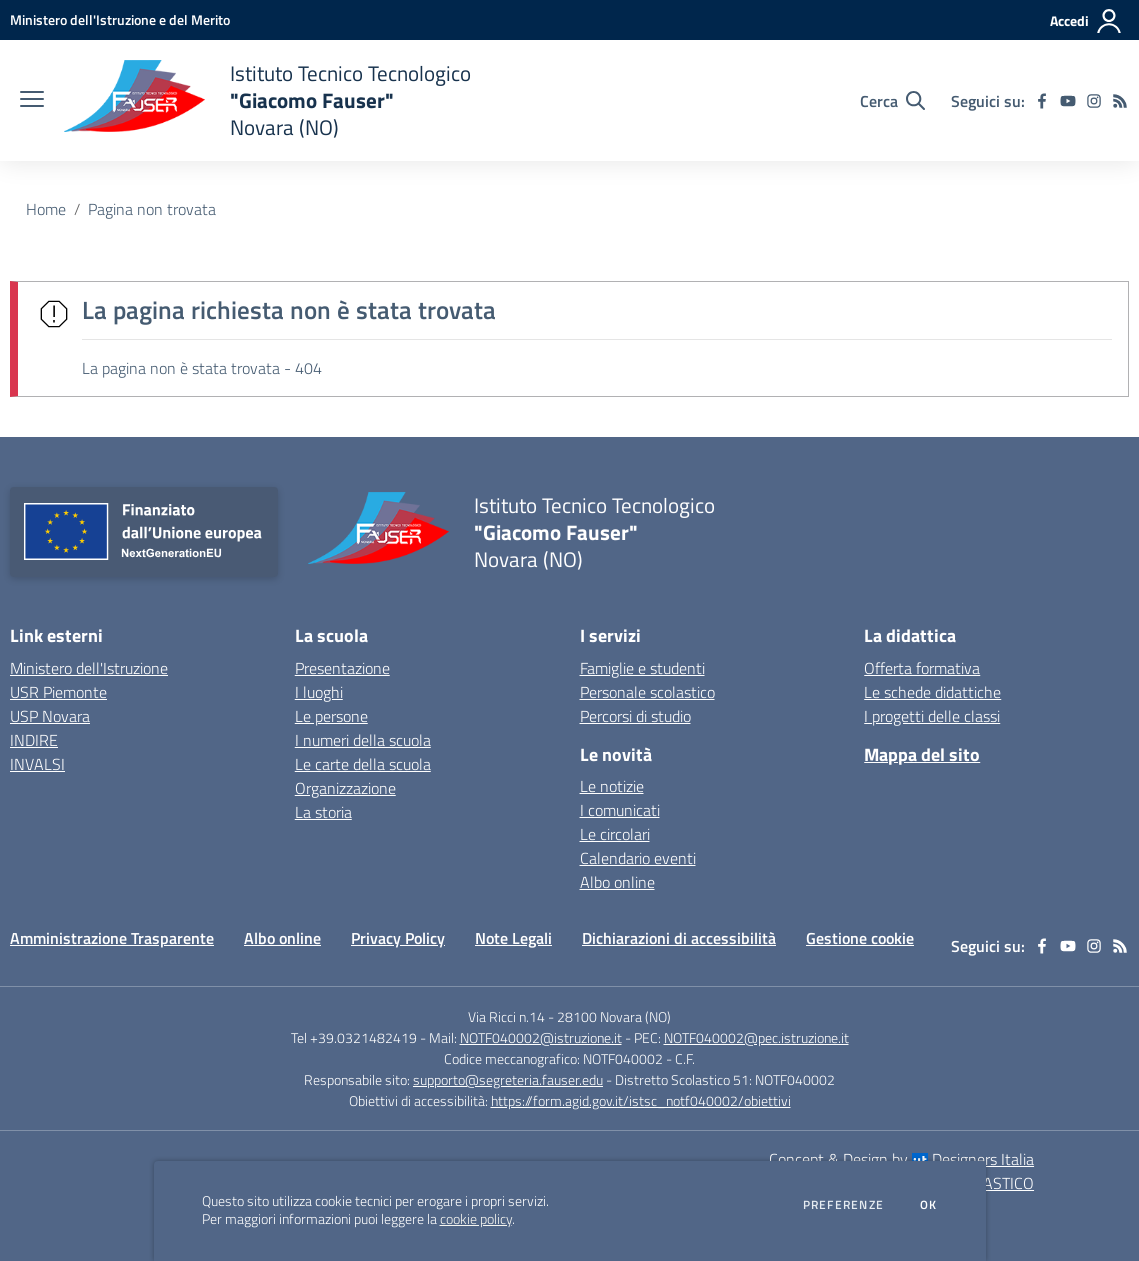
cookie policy (476, 1219)
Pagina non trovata (152, 209)
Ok (929, 1205)
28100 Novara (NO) (614, 1016)
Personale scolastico (647, 692)
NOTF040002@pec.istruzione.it (756, 1037)
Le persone (331, 716)
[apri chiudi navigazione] (32, 101)
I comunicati (620, 810)
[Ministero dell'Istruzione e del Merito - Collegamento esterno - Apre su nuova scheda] (120, 19)
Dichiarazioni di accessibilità (679, 938)
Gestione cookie (860, 938)
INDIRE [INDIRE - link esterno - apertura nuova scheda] (34, 740)
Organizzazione (345, 788)
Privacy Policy (398, 938)
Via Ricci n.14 (506, 1016)
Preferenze (843, 1205)
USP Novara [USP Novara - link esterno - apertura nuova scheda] (50, 716)
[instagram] (1094, 101)
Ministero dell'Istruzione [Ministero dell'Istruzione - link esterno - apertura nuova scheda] (89, 668)
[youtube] (1068, 101)
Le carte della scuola (363, 764)
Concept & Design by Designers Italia (901, 1159)
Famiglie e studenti (642, 668)
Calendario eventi (638, 858)
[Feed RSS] (1120, 101)
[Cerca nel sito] (892, 101)
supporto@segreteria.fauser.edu (508, 1079)
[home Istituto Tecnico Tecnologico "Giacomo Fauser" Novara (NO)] (267, 100)
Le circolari (615, 834)
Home (46, 209)
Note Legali (513, 938)
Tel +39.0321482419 (354, 1037)
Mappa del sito (922, 754)
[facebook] (1042, 101)
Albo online (617, 882)
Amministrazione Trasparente (112, 938)
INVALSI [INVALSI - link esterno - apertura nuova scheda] (37, 764)
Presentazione (342, 668)
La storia (323, 812)
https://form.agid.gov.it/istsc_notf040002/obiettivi (641, 1100)
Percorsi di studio (635, 716)
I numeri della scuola (363, 740)
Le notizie (612, 786)
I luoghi (319, 692)
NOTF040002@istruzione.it (541, 1037)
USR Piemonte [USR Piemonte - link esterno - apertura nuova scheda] (58, 692)
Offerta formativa (922, 668)
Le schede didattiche (932, 692)
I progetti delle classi (932, 716)
